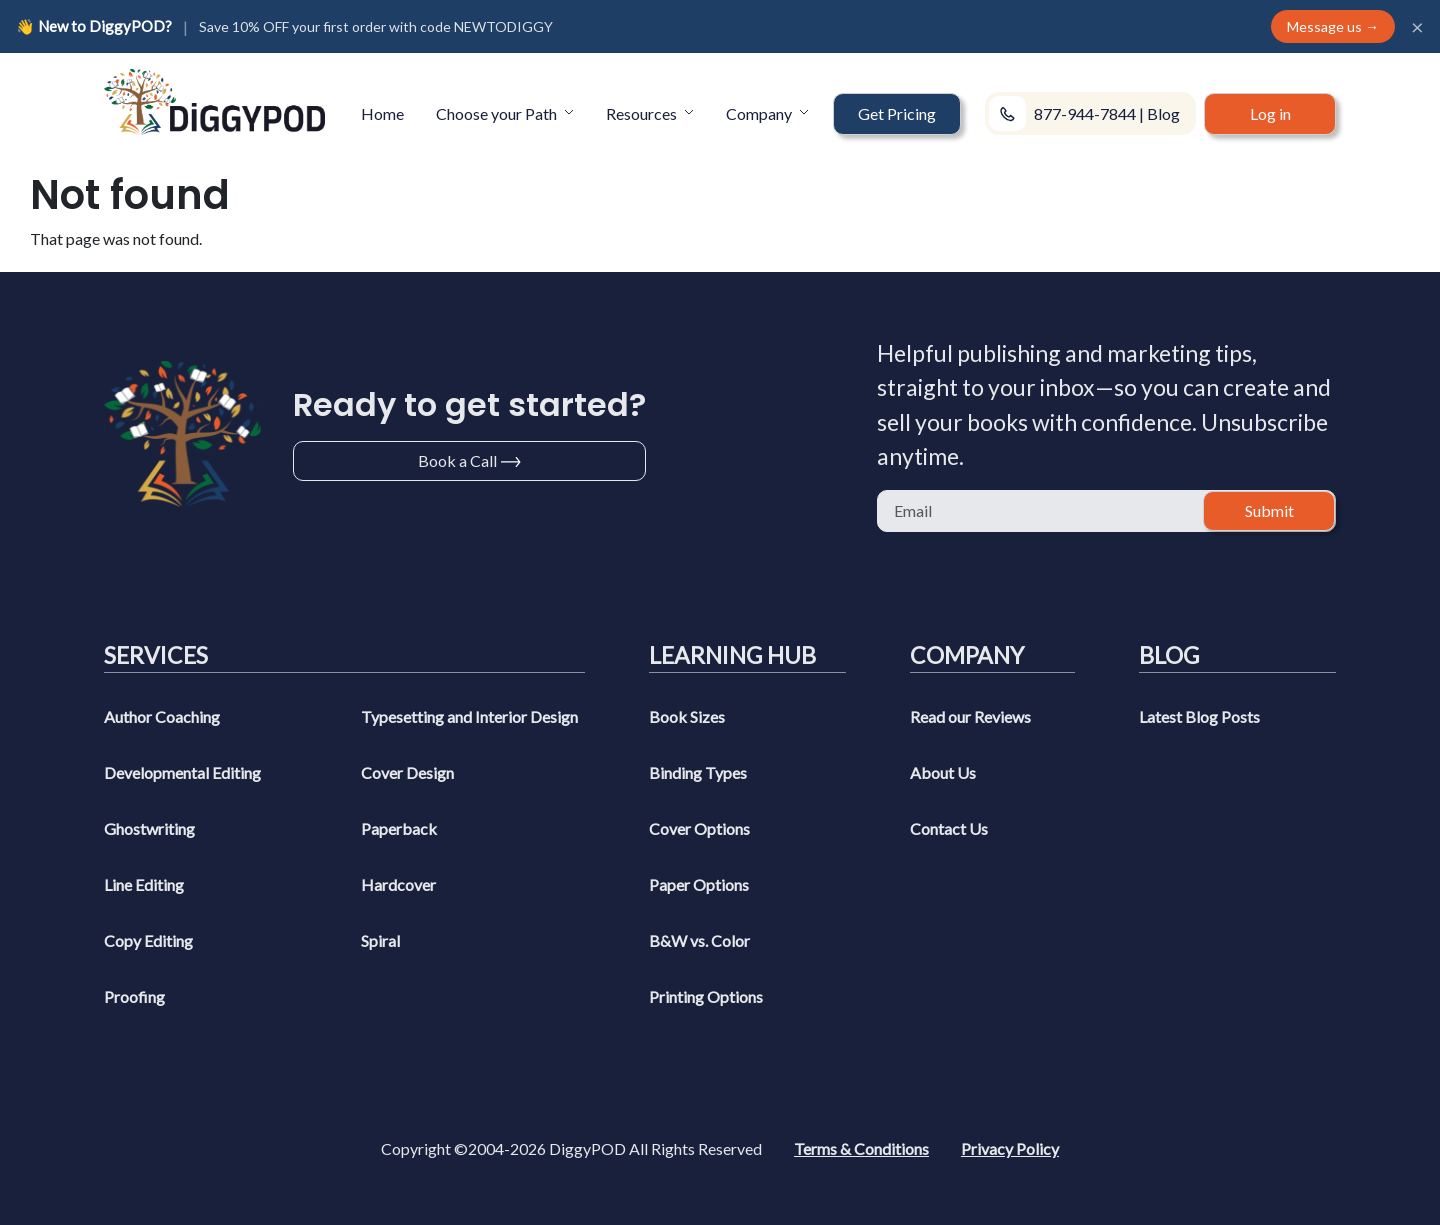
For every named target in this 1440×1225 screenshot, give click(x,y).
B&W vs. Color (699, 940)
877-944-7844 (1085, 113)
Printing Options (706, 996)
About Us (943, 772)
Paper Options (699, 884)
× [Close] (1417, 27)
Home (382, 113)
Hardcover (398, 884)
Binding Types (698, 772)
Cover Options (699, 828)
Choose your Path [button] (498, 113)
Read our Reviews (970, 716)
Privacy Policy (1010, 1148)
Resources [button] (643, 113)
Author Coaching (162, 716)
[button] (897, 114)
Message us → (1333, 26)
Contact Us (949, 828)
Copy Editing (148, 940)
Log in (1270, 113)
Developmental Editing (182, 772)
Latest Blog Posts (1199, 716)
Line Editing (144, 884)
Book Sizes (687, 716)
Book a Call (457, 460)
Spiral (380, 940)
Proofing (134, 996)
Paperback (399, 828)
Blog (1163, 113)
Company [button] (760, 113)
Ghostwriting (149, 828)
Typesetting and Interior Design (469, 716)
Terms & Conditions (861, 1148)
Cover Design (407, 772)
